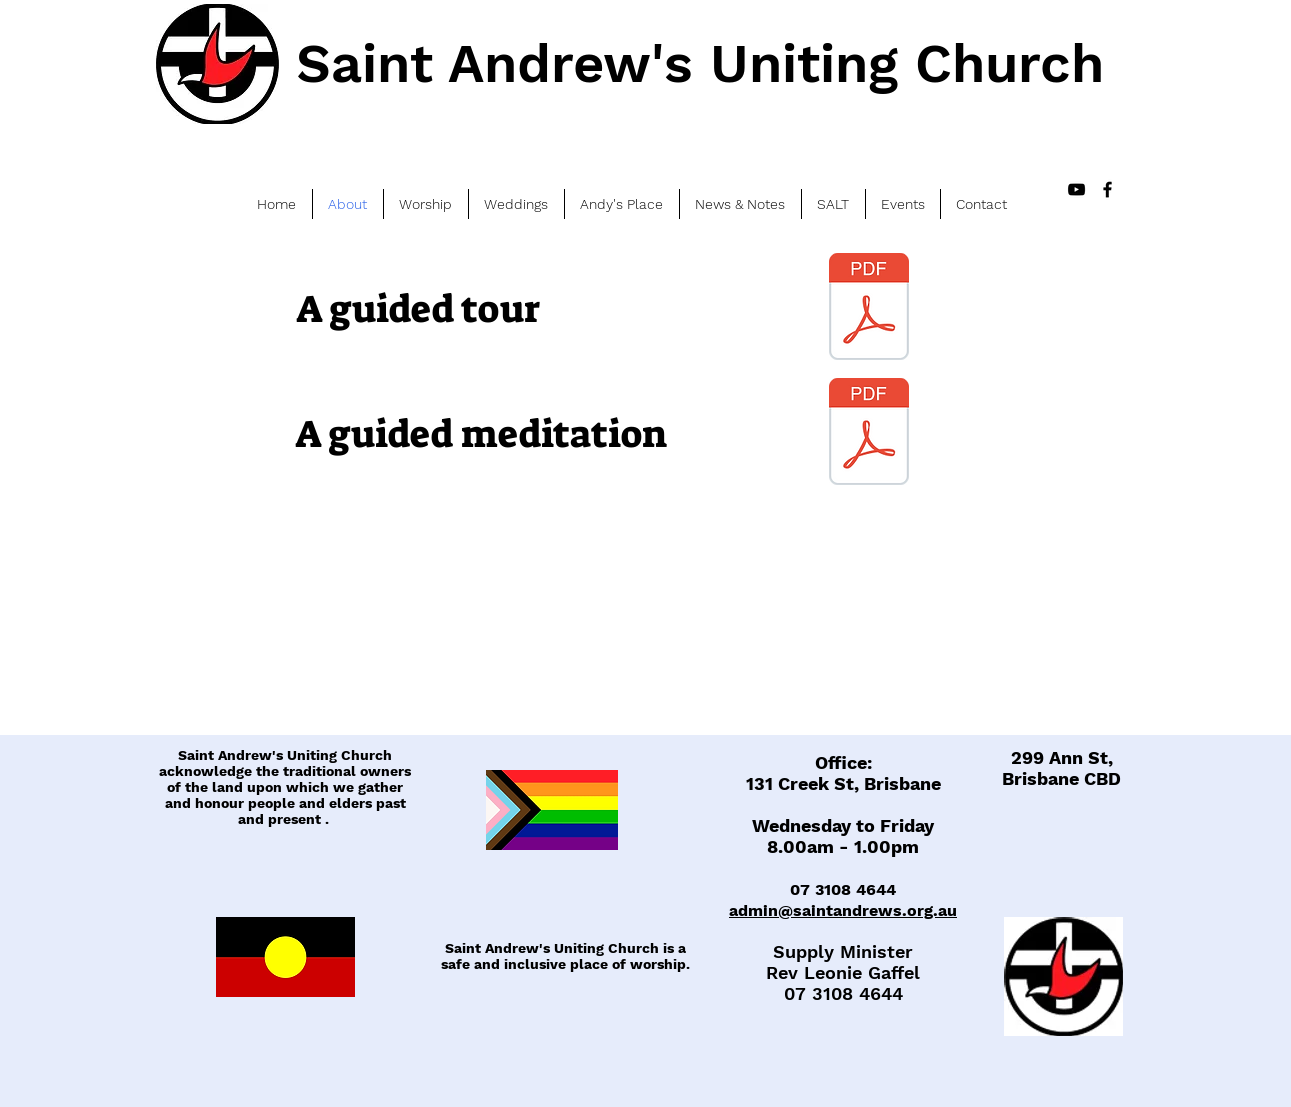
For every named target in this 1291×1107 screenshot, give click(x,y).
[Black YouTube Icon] (1076, 189)
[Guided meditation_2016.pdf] (869, 434)
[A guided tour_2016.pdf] (869, 309)
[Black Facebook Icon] (1107, 189)
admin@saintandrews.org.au (843, 910)
